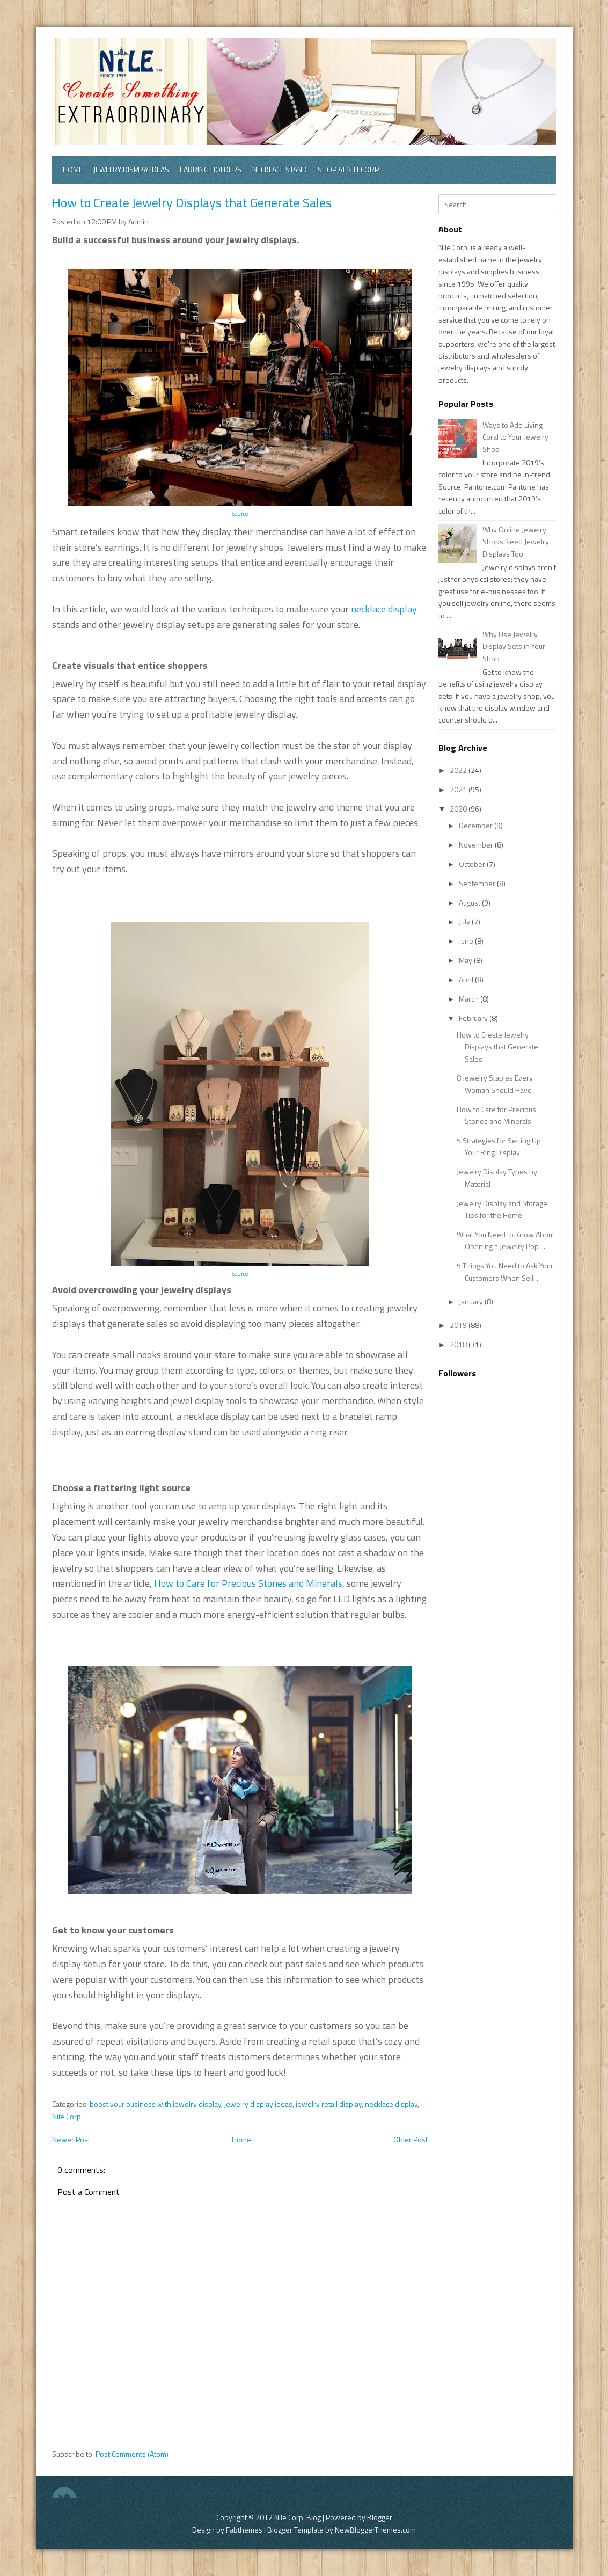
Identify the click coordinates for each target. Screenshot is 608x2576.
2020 (459, 808)
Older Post (410, 2139)
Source (240, 513)
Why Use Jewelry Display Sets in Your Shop (513, 646)
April (467, 979)
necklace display (384, 609)
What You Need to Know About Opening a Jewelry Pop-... (505, 1240)
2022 (459, 770)
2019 (459, 1325)
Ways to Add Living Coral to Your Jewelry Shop (515, 437)
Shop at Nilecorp (348, 169)
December (476, 825)
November (477, 844)
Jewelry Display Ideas (131, 169)
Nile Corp (66, 2116)
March (469, 998)
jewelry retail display (329, 2104)
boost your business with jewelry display (155, 2104)
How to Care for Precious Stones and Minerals (248, 1583)
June (467, 940)
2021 (459, 789)
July (465, 921)
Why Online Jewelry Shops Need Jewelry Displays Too (515, 541)
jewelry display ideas (258, 2104)
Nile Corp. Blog (298, 2517)
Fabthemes (244, 2529)
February (474, 1018)
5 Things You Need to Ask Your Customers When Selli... (505, 1271)
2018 (459, 1344)
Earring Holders (210, 169)
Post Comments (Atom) (132, 2454)
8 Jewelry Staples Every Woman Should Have (495, 1083)
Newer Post (71, 2139)
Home (73, 169)
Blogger (379, 2517)
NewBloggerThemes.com (375, 2529)
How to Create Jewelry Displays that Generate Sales (192, 202)
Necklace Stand (279, 169)
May (466, 960)
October (473, 864)
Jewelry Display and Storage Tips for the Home (502, 1209)
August (470, 902)
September (478, 883)
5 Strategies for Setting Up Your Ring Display (499, 1146)
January (472, 1301)
